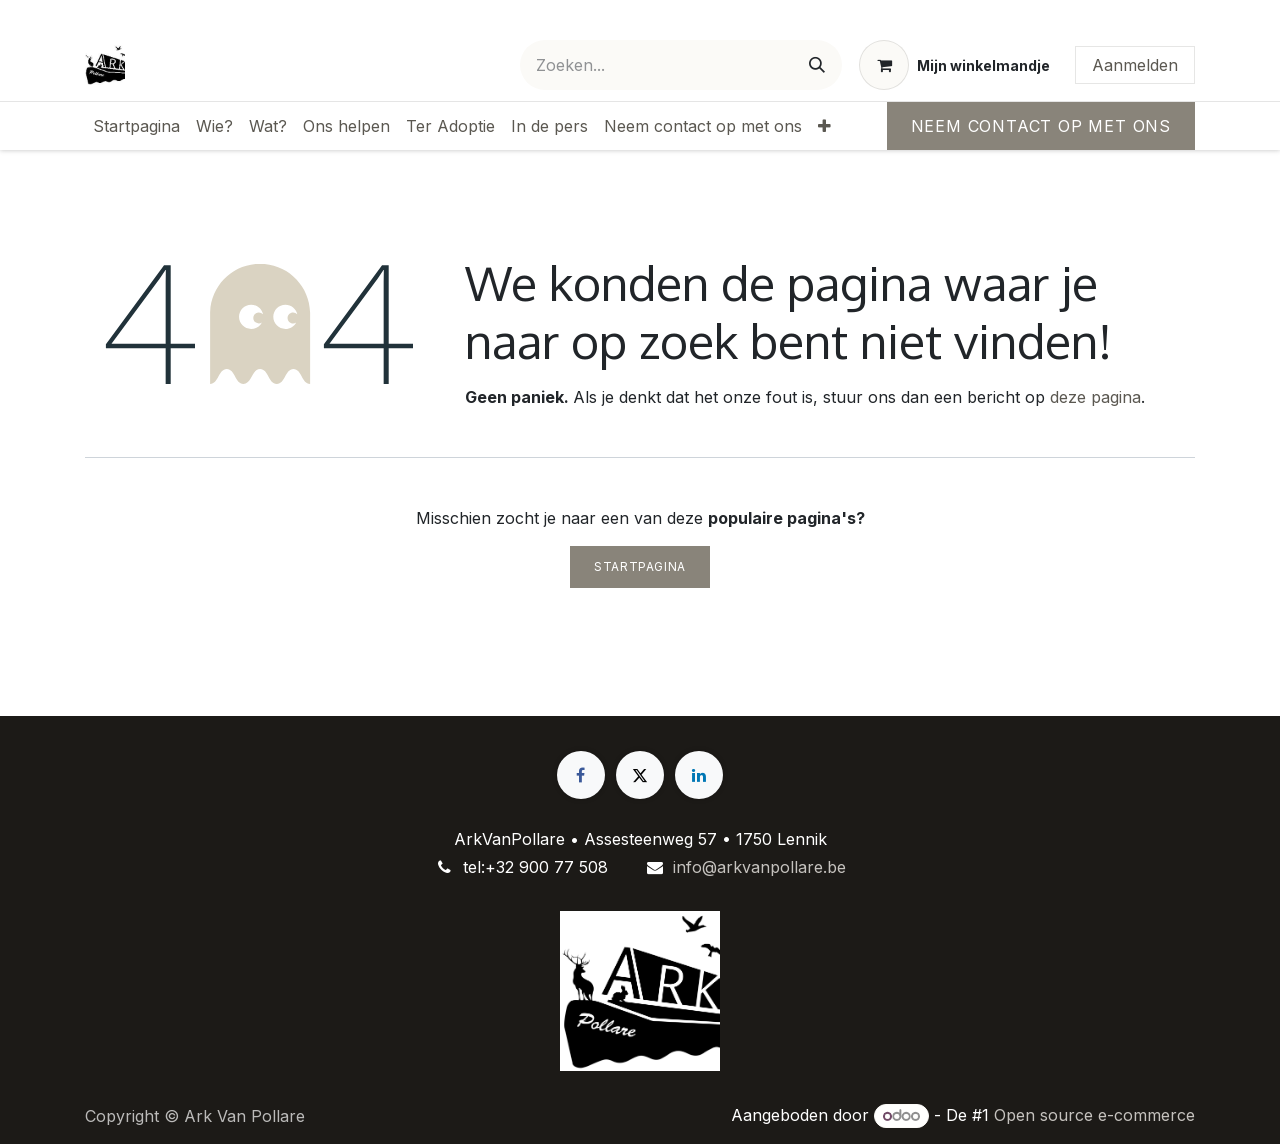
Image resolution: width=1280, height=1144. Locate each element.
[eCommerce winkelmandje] (954, 65)
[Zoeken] (817, 65)
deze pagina (1095, 397)
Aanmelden (1135, 65)
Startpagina (640, 566)
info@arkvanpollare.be (759, 867)
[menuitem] (136, 126)
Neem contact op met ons (1041, 126)
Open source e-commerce (1094, 1115)
